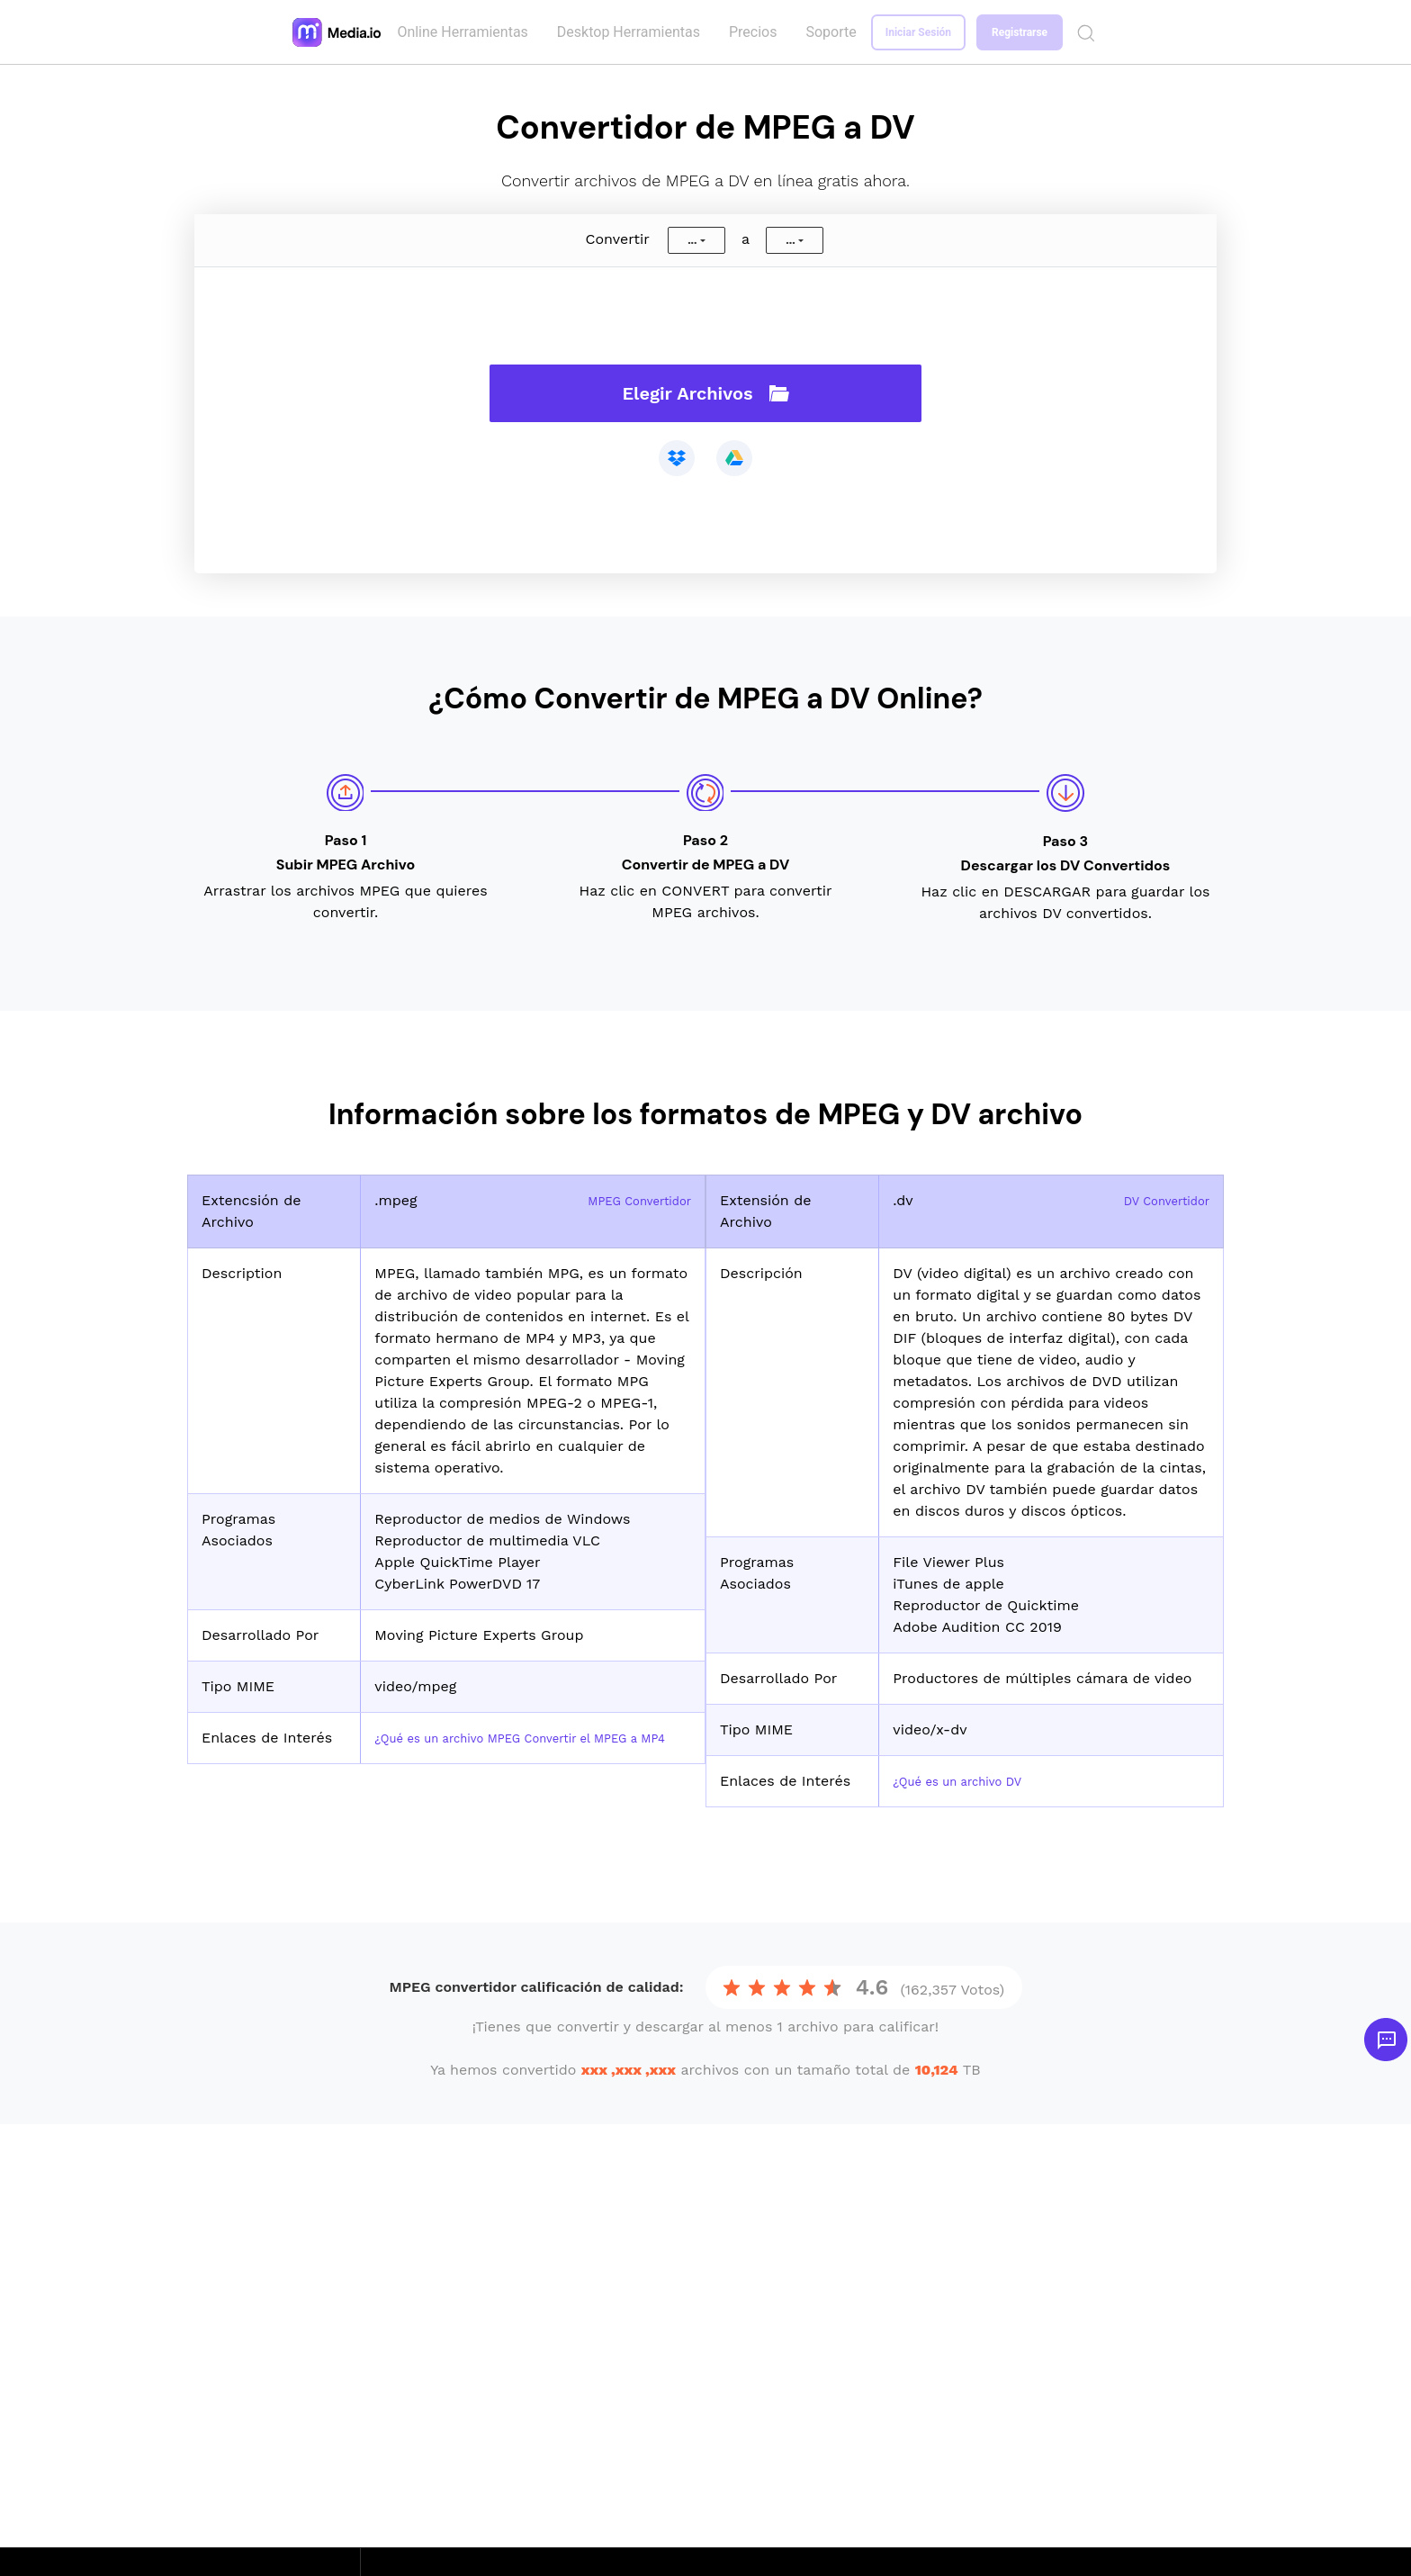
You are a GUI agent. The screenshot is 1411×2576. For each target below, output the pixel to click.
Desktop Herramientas (632, 32)
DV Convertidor (1156, 1200)
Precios (756, 32)
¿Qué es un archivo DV (972, 1780)
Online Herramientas (465, 32)
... (692, 240)
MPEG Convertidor (627, 1200)
